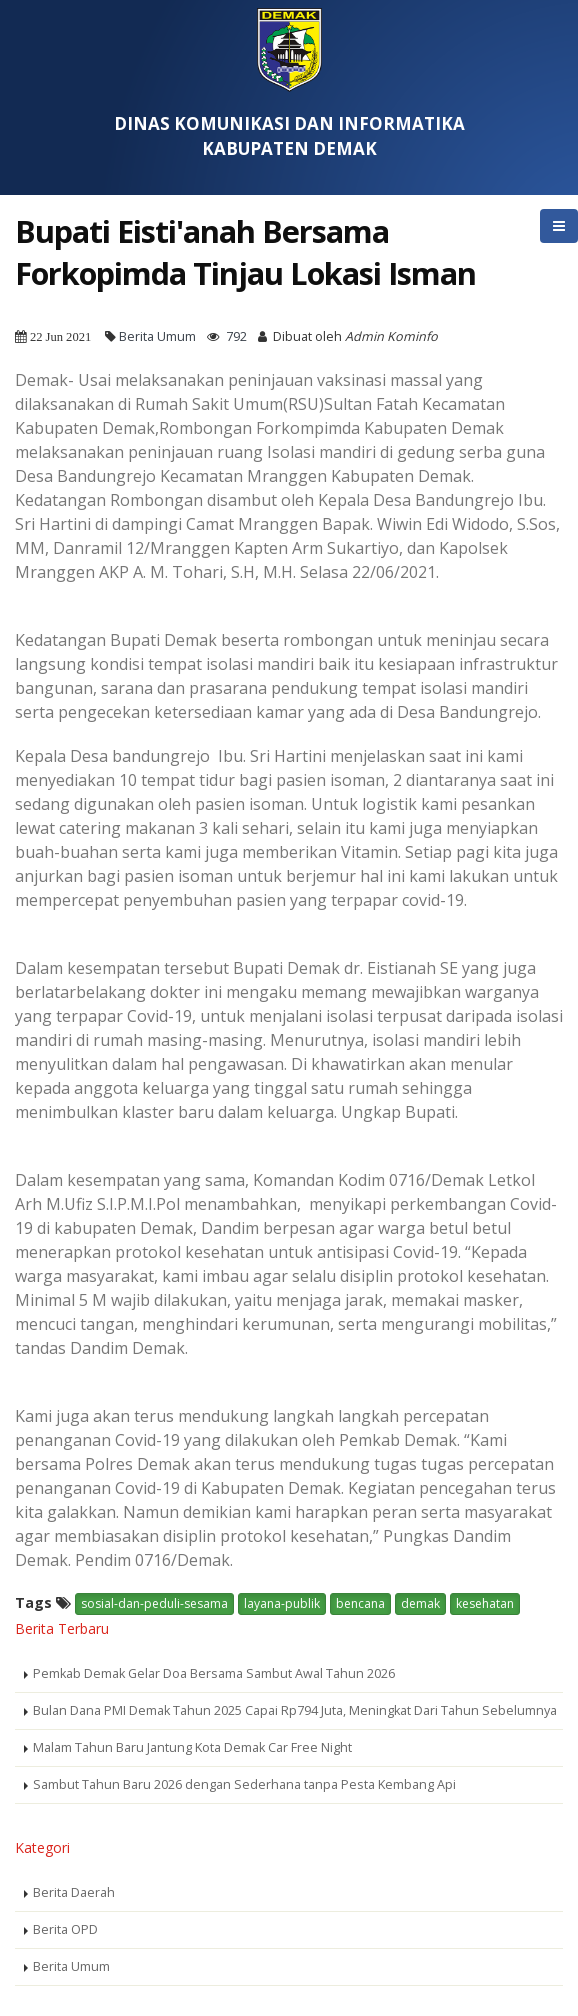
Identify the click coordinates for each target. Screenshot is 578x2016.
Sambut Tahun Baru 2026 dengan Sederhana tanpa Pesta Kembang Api (244, 1784)
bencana (360, 1603)
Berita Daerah (74, 1892)
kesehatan (485, 1603)
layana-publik (282, 1603)
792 (236, 336)
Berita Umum (157, 336)
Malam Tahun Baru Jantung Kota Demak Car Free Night (192, 1747)
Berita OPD (65, 1929)
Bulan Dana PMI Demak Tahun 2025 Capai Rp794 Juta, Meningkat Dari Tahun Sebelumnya (295, 1710)
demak (420, 1603)
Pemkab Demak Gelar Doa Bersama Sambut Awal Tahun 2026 (214, 1673)
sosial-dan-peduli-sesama (154, 1603)
